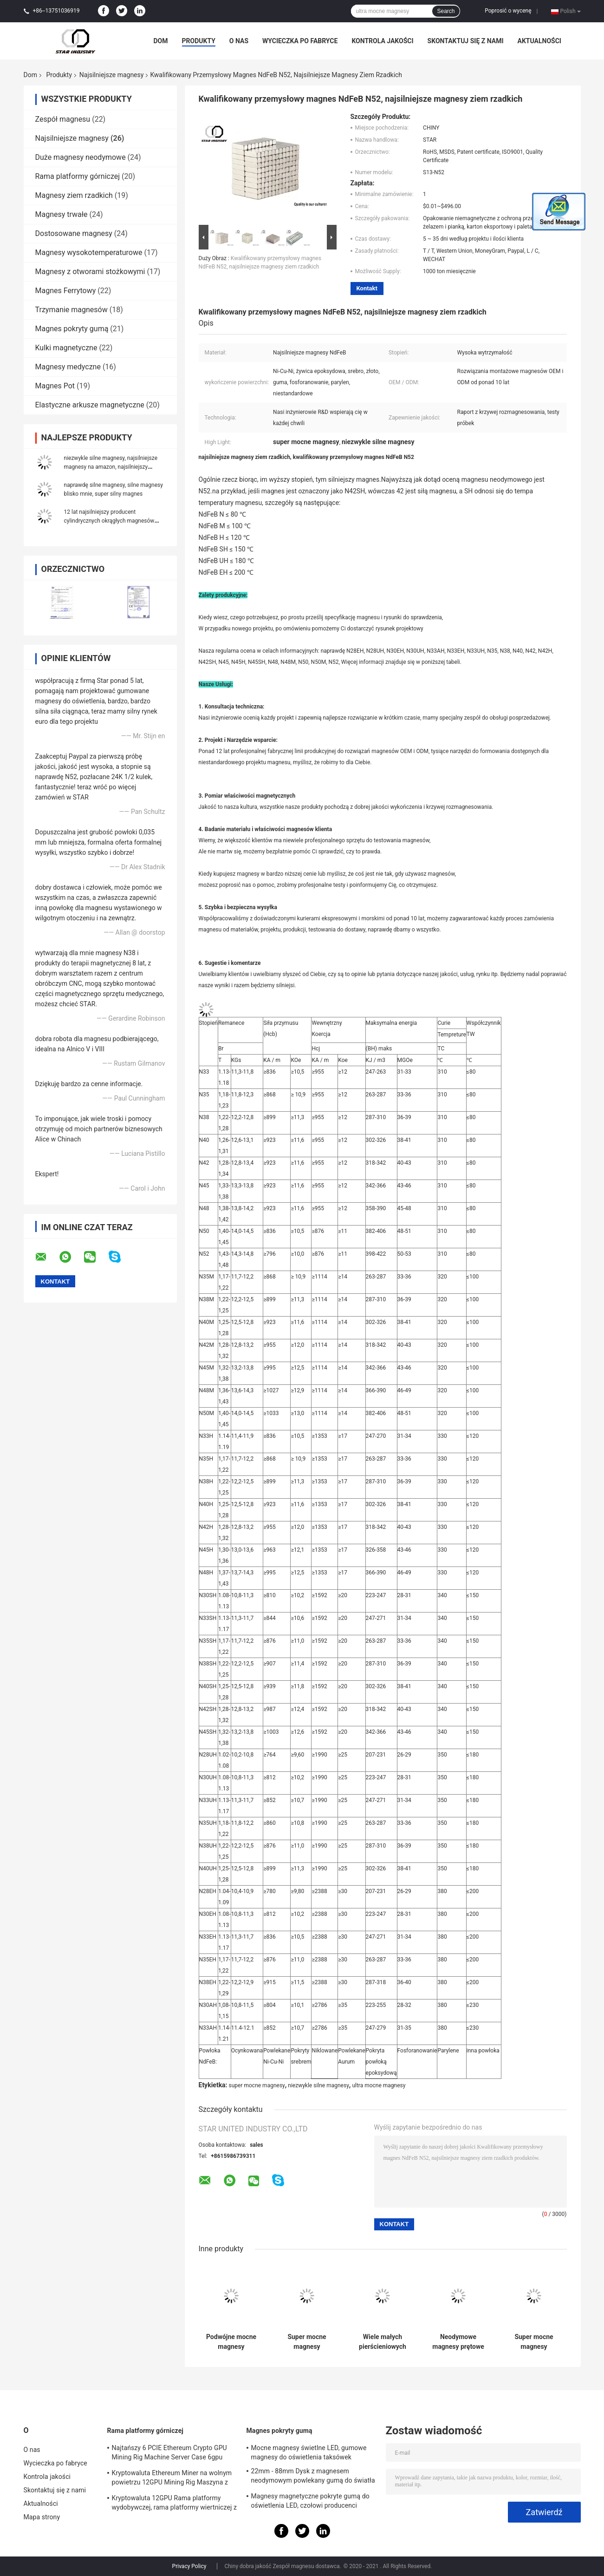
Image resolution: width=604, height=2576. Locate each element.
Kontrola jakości (382, 41)
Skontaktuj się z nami (466, 41)
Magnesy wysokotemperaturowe (89, 252)
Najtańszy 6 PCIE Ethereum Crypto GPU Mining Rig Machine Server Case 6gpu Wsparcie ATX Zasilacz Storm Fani (169, 2454)
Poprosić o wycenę (508, 10)
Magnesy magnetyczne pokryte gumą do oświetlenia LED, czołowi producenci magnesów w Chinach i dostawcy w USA (310, 2502)
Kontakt (367, 288)
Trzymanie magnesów (71, 309)
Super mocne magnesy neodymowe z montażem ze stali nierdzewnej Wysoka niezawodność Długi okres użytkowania (533, 2342)
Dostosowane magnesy (73, 233)
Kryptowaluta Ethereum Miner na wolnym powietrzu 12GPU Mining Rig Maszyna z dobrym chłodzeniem (172, 2479)
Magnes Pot (55, 385)
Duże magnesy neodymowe (80, 157)
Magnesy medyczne (68, 366)
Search (446, 11)
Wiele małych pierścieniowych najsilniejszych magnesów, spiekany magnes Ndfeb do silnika (382, 2342)
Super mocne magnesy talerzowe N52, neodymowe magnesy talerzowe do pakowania (307, 2342)
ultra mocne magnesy (378, 2085)
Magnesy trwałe (61, 214)
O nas (238, 41)
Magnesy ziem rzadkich (74, 195)
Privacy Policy (189, 2566)
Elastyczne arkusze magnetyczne (89, 404)
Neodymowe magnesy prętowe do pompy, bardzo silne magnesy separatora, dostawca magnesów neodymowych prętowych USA (458, 2342)
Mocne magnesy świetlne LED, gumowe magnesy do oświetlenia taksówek (309, 2452)
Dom (161, 41)
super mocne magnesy (257, 2085)
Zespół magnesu (63, 119)
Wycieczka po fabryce (300, 41)
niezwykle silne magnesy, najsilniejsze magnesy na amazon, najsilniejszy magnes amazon (111, 467)
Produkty (198, 41)
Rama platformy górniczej (77, 176)
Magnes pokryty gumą (72, 328)
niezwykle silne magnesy (318, 2085)
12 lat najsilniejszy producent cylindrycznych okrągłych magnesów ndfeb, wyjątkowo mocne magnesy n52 (112, 521)
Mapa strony (42, 2517)
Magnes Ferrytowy (65, 290)
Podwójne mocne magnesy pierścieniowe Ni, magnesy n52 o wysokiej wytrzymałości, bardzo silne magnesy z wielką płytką (231, 2342)
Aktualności (539, 41)
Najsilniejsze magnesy (111, 75)
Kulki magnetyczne (66, 347)
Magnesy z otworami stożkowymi (90, 271)
